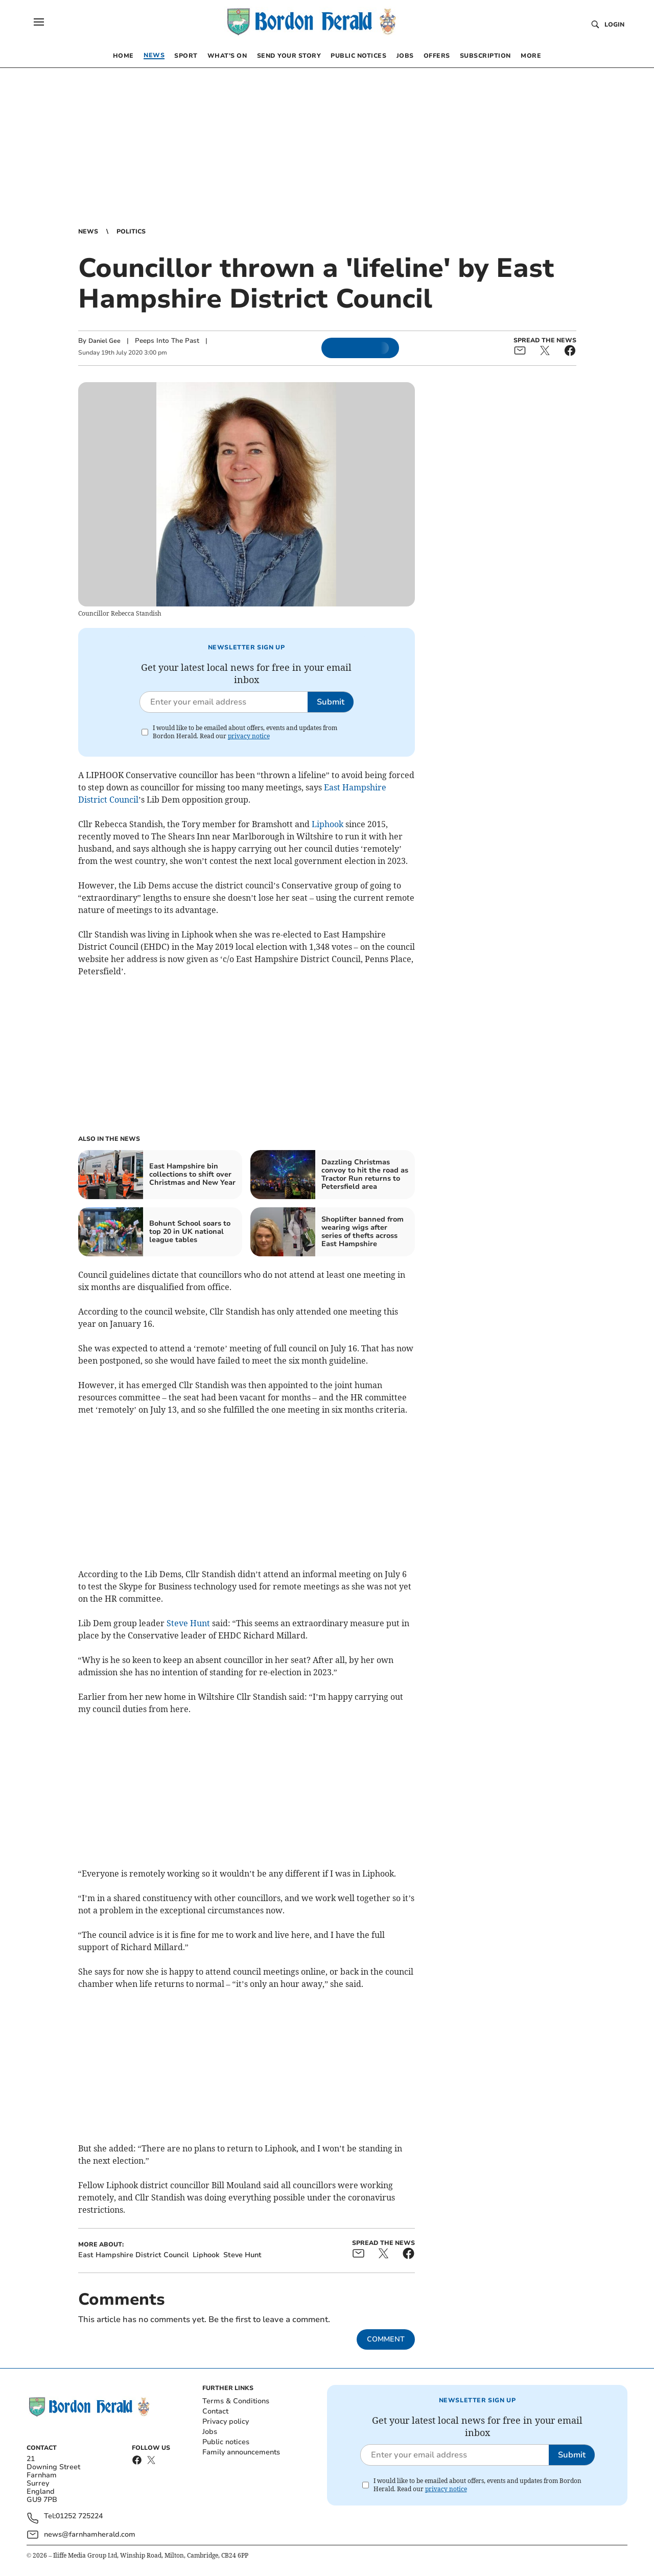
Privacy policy (225, 2421)
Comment (386, 2339)
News (88, 231)
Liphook (327, 824)
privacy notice (249, 736)
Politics (131, 231)
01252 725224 (79, 2516)
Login (614, 24)
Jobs (209, 2432)
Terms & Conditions (235, 2401)
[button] (39, 22)
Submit (330, 702)
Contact (215, 2411)
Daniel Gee (104, 341)
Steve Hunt (188, 1623)
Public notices (225, 2442)
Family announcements (241, 2452)
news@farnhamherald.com (89, 2534)
